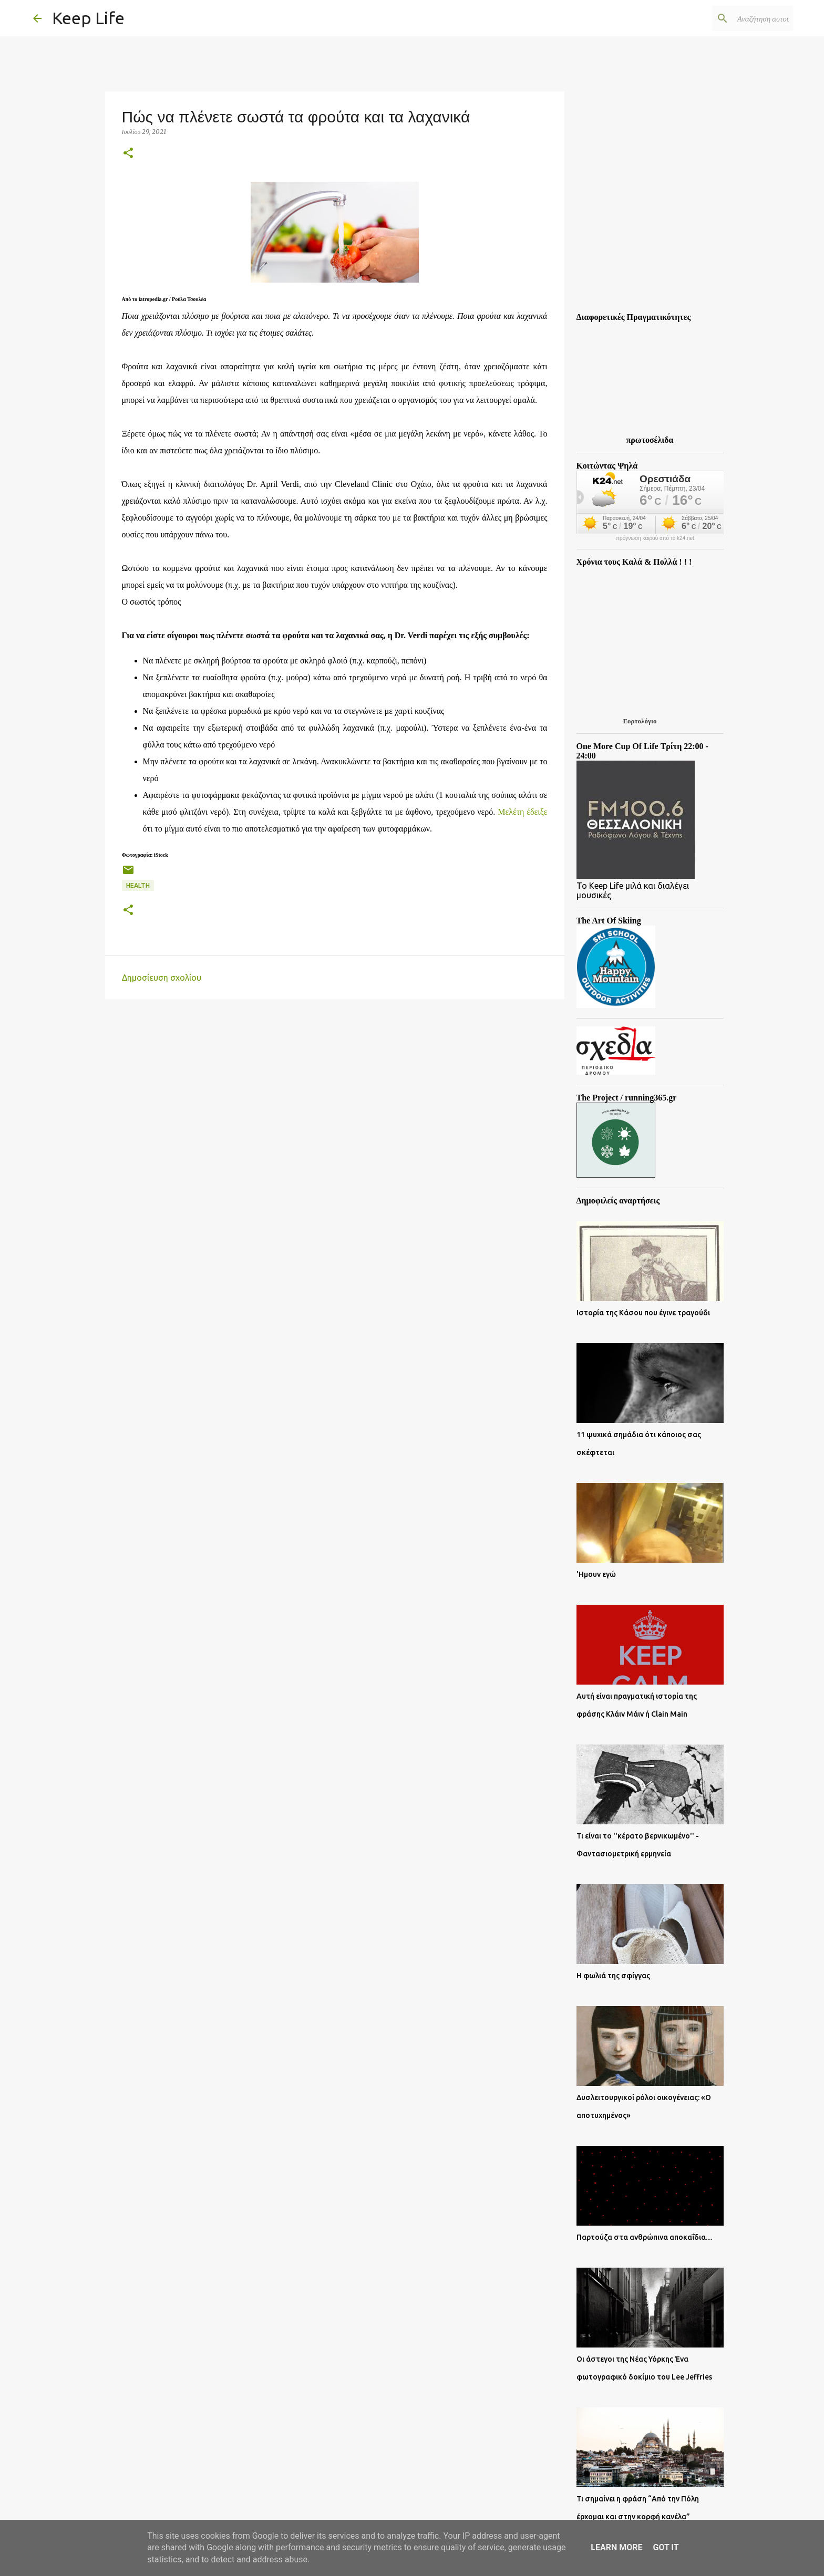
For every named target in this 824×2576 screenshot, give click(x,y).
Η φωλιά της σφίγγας (613, 1975)
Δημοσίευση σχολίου (161, 977)
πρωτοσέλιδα (650, 439)
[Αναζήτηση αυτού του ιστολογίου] (738, 18)
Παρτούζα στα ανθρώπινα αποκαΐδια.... (644, 2237)
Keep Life (88, 17)
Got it (665, 2547)
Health (138, 885)
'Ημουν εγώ (596, 1574)
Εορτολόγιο (639, 721)
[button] (128, 154)
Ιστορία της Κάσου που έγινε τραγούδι (643, 1312)
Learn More (616, 2547)
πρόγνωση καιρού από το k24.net (655, 538)
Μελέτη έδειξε (522, 811)
